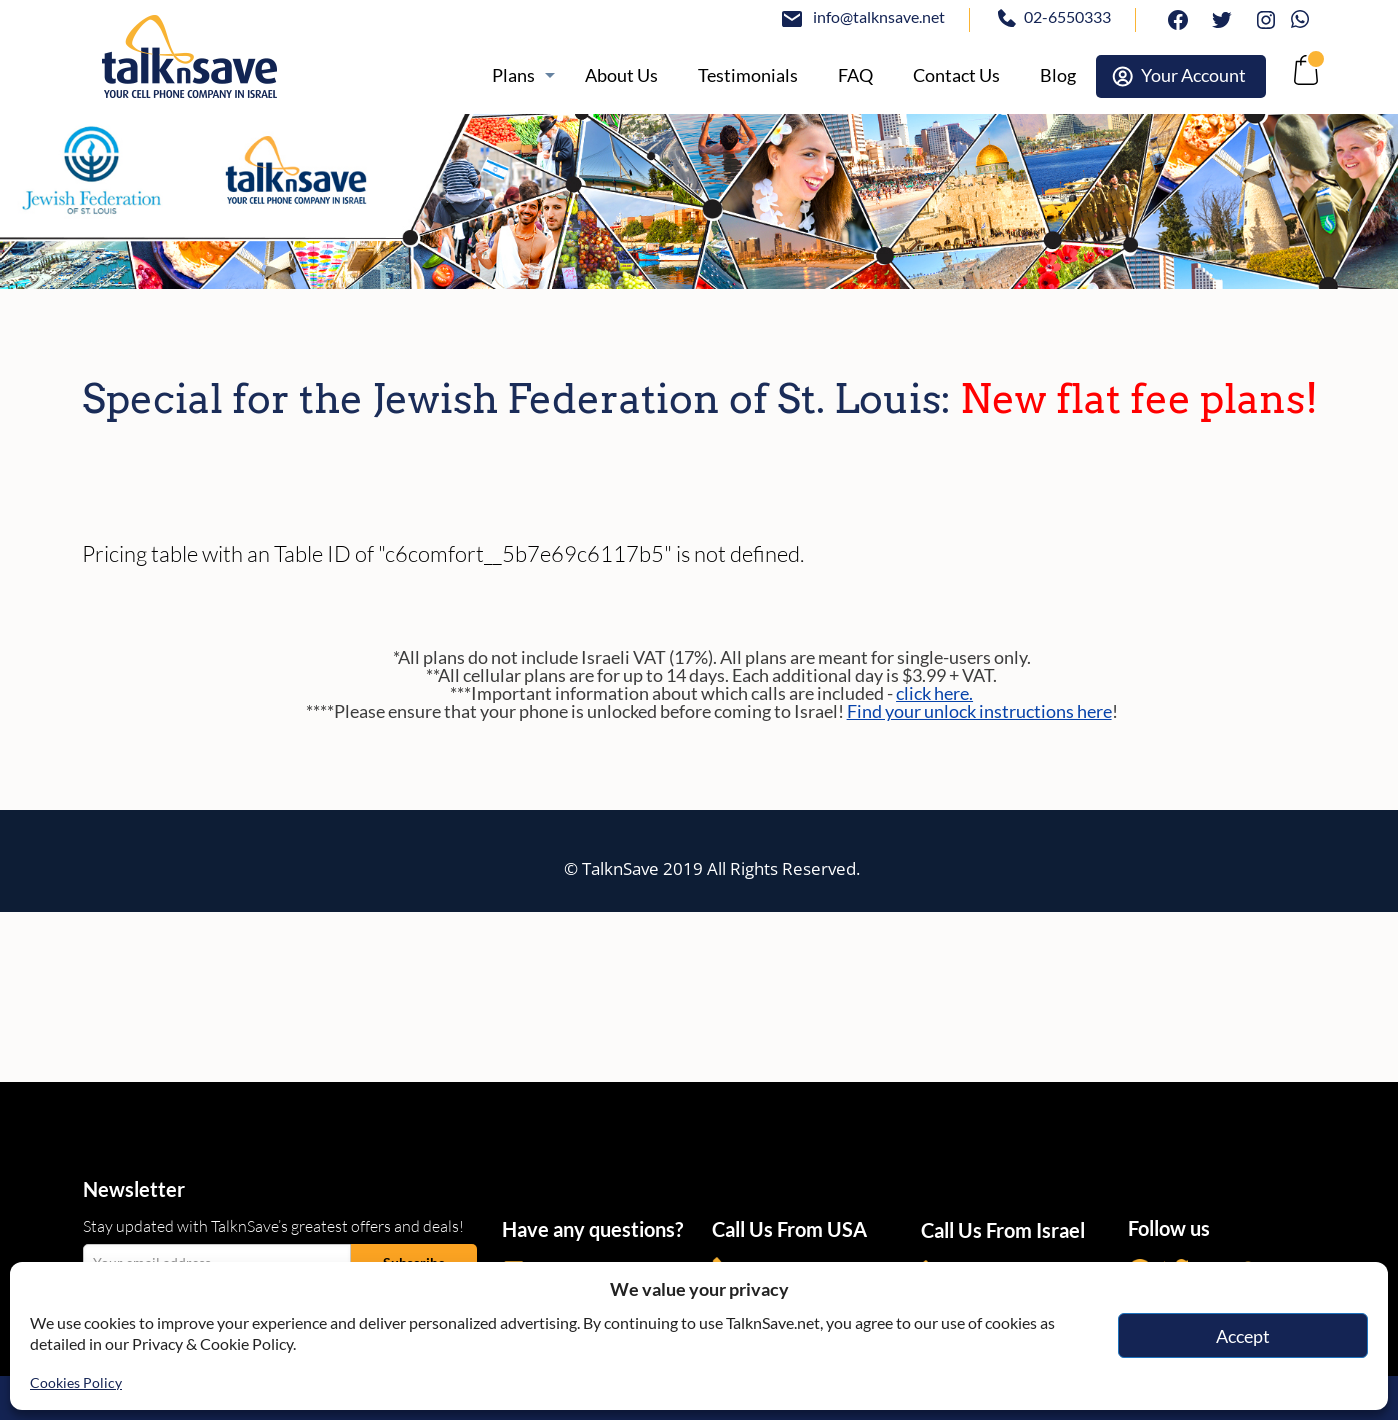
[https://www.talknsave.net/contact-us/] (956, 75)
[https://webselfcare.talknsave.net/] (1181, 76)
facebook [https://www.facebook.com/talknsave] (1173, 17)
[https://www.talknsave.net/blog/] (1058, 75)
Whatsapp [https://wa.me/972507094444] (1305, 17)
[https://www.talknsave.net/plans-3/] (518, 75)
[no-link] (1303, 75)
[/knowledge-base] (855, 75)
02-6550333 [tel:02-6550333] (1067, 17)
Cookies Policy (76, 1382)
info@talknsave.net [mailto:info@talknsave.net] (879, 17)
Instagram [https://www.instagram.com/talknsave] (1261, 17)
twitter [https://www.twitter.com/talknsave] (1217, 17)
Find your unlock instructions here (979, 711)
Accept (1243, 1336)
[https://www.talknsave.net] (259, 56)
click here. (934, 693)
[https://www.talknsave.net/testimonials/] (748, 75)
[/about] (621, 75)
